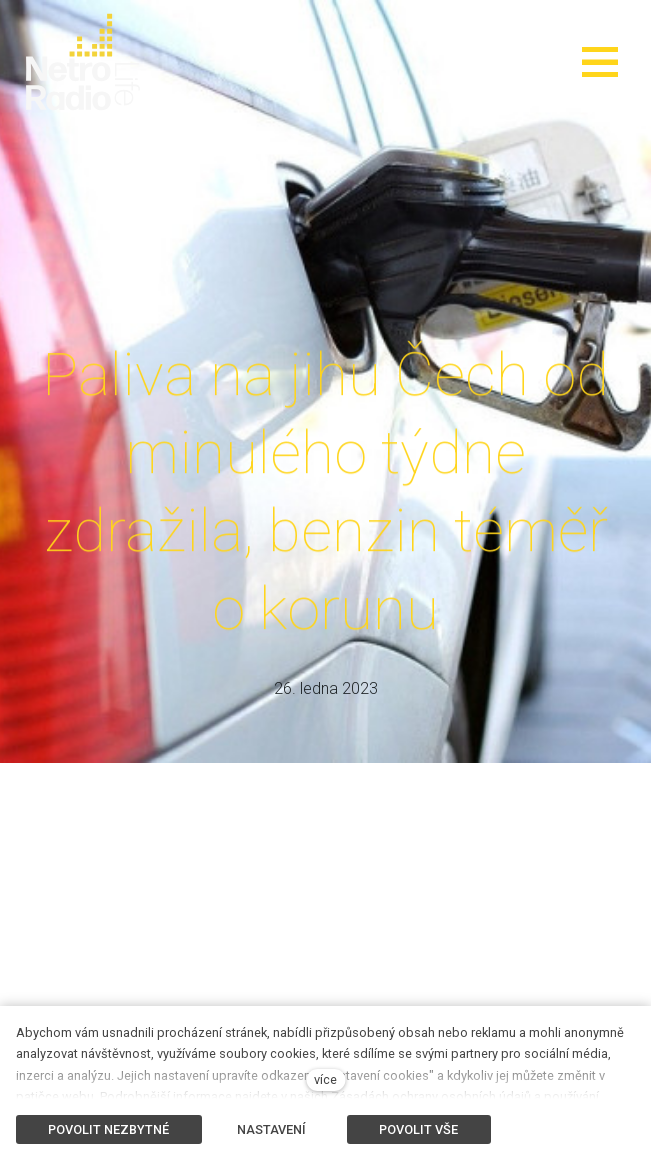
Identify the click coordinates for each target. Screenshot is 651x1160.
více (325, 1079)
